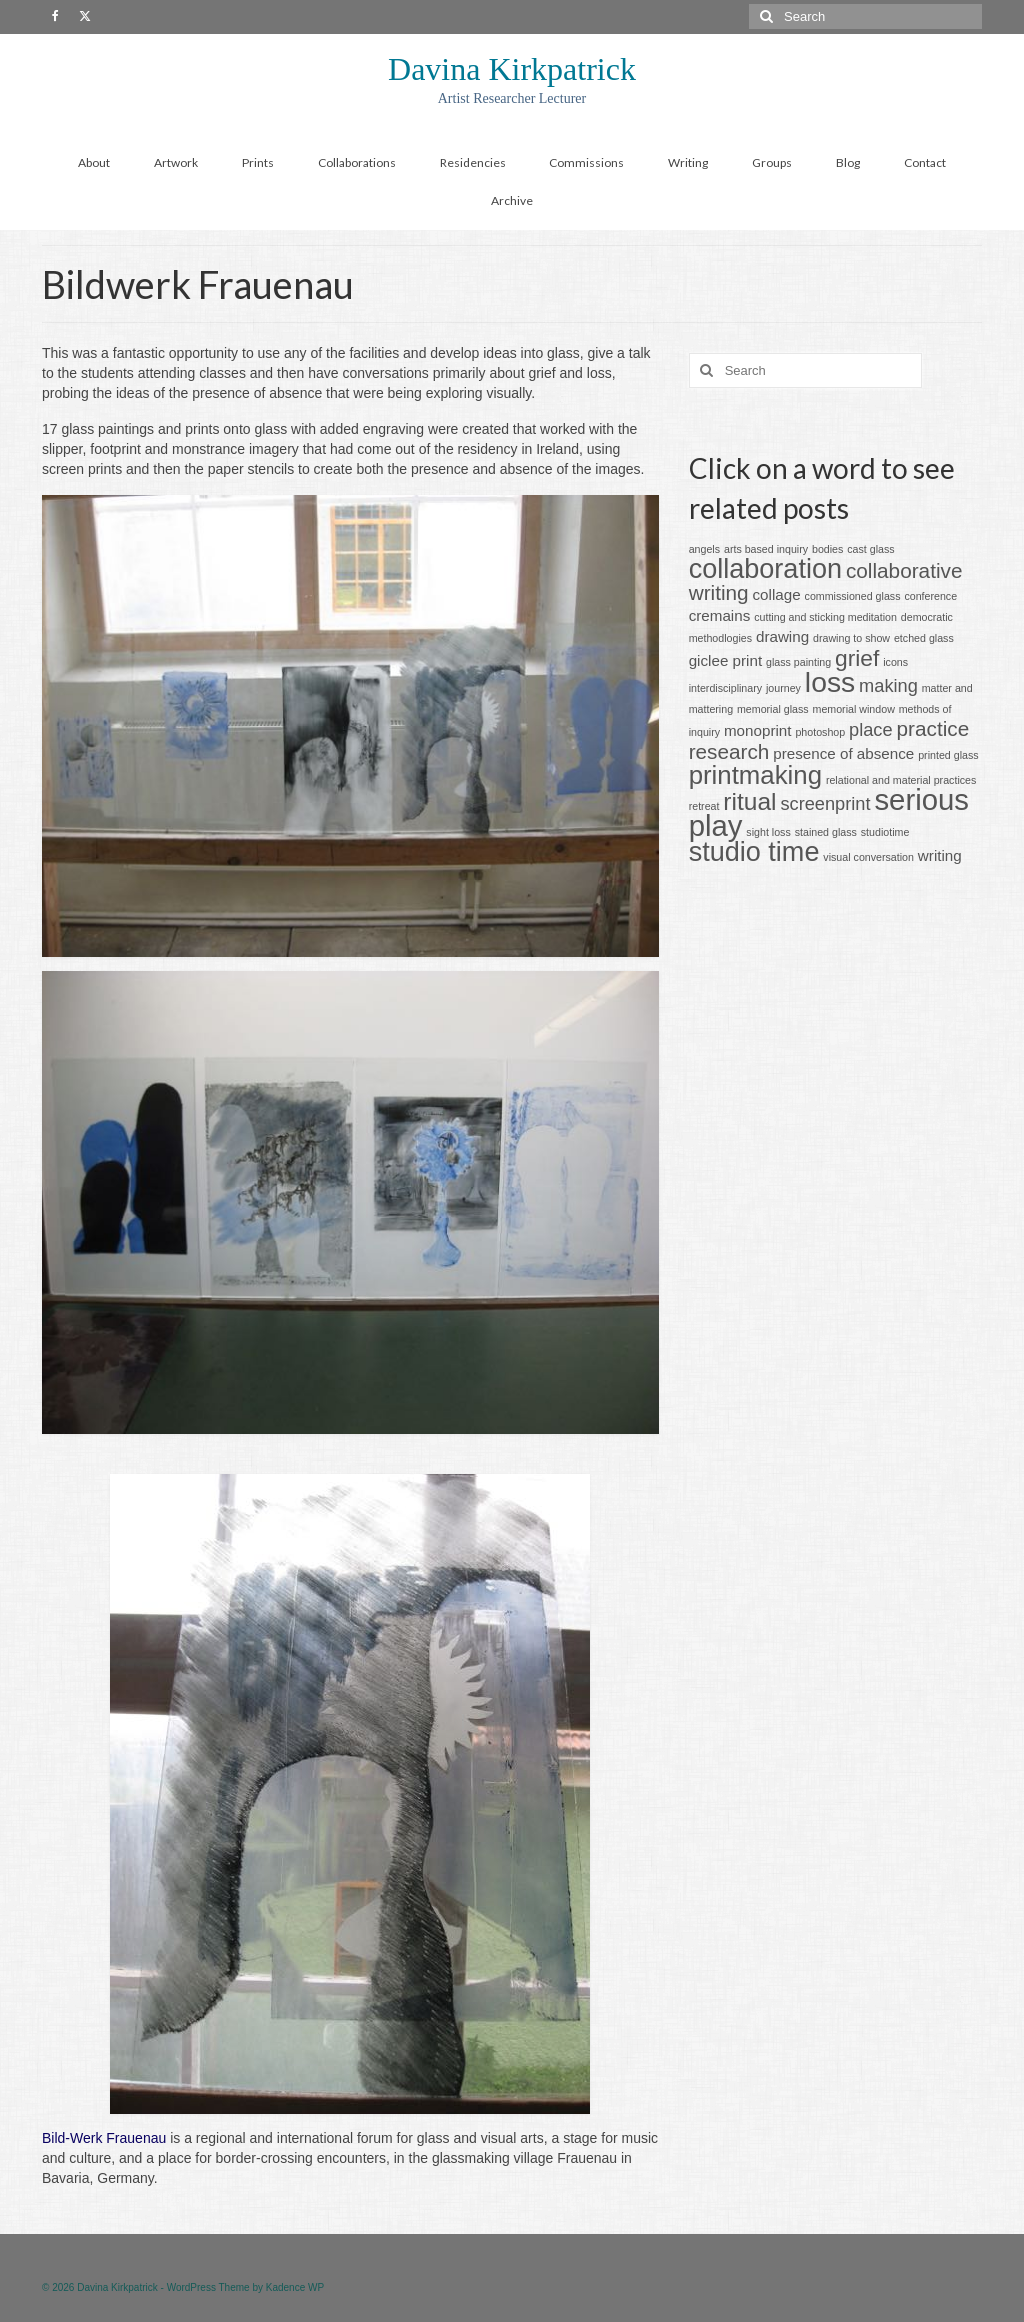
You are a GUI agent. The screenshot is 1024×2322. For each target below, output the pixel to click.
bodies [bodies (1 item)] (827, 549)
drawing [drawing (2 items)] (782, 636)
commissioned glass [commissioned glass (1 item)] (853, 596)
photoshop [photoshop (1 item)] (820, 732)
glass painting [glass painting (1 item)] (798, 662)
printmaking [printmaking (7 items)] (755, 775)
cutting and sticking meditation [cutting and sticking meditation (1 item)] (825, 617)
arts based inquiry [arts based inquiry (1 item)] (766, 549)
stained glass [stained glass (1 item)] (826, 832)
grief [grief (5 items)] (857, 658)
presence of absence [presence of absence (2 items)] (843, 753)
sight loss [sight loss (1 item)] (768, 832)
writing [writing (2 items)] (940, 855)
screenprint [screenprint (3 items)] (825, 803)
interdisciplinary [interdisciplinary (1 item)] (725, 688)
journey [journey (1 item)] (783, 688)
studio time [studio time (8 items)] (754, 852)
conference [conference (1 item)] (930, 596)
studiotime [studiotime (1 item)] (885, 832)
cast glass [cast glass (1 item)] (870, 549)
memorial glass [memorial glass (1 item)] (773, 709)
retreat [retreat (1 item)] (704, 806)
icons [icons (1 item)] (895, 662)
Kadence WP (295, 2287)
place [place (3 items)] (871, 729)
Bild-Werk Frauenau (104, 2138)
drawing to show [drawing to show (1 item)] (851, 638)
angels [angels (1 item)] (704, 549)
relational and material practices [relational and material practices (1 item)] (901, 780)
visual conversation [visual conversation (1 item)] (868, 857)
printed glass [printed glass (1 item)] (948, 755)
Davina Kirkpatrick (512, 69)
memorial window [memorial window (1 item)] (854, 709)
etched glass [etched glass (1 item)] (924, 638)
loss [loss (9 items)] (830, 682)
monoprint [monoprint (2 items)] (758, 730)
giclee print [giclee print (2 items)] (725, 660)
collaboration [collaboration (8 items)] (765, 569)
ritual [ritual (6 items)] (749, 801)
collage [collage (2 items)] (777, 594)
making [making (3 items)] (888, 685)
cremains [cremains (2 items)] (720, 615)
